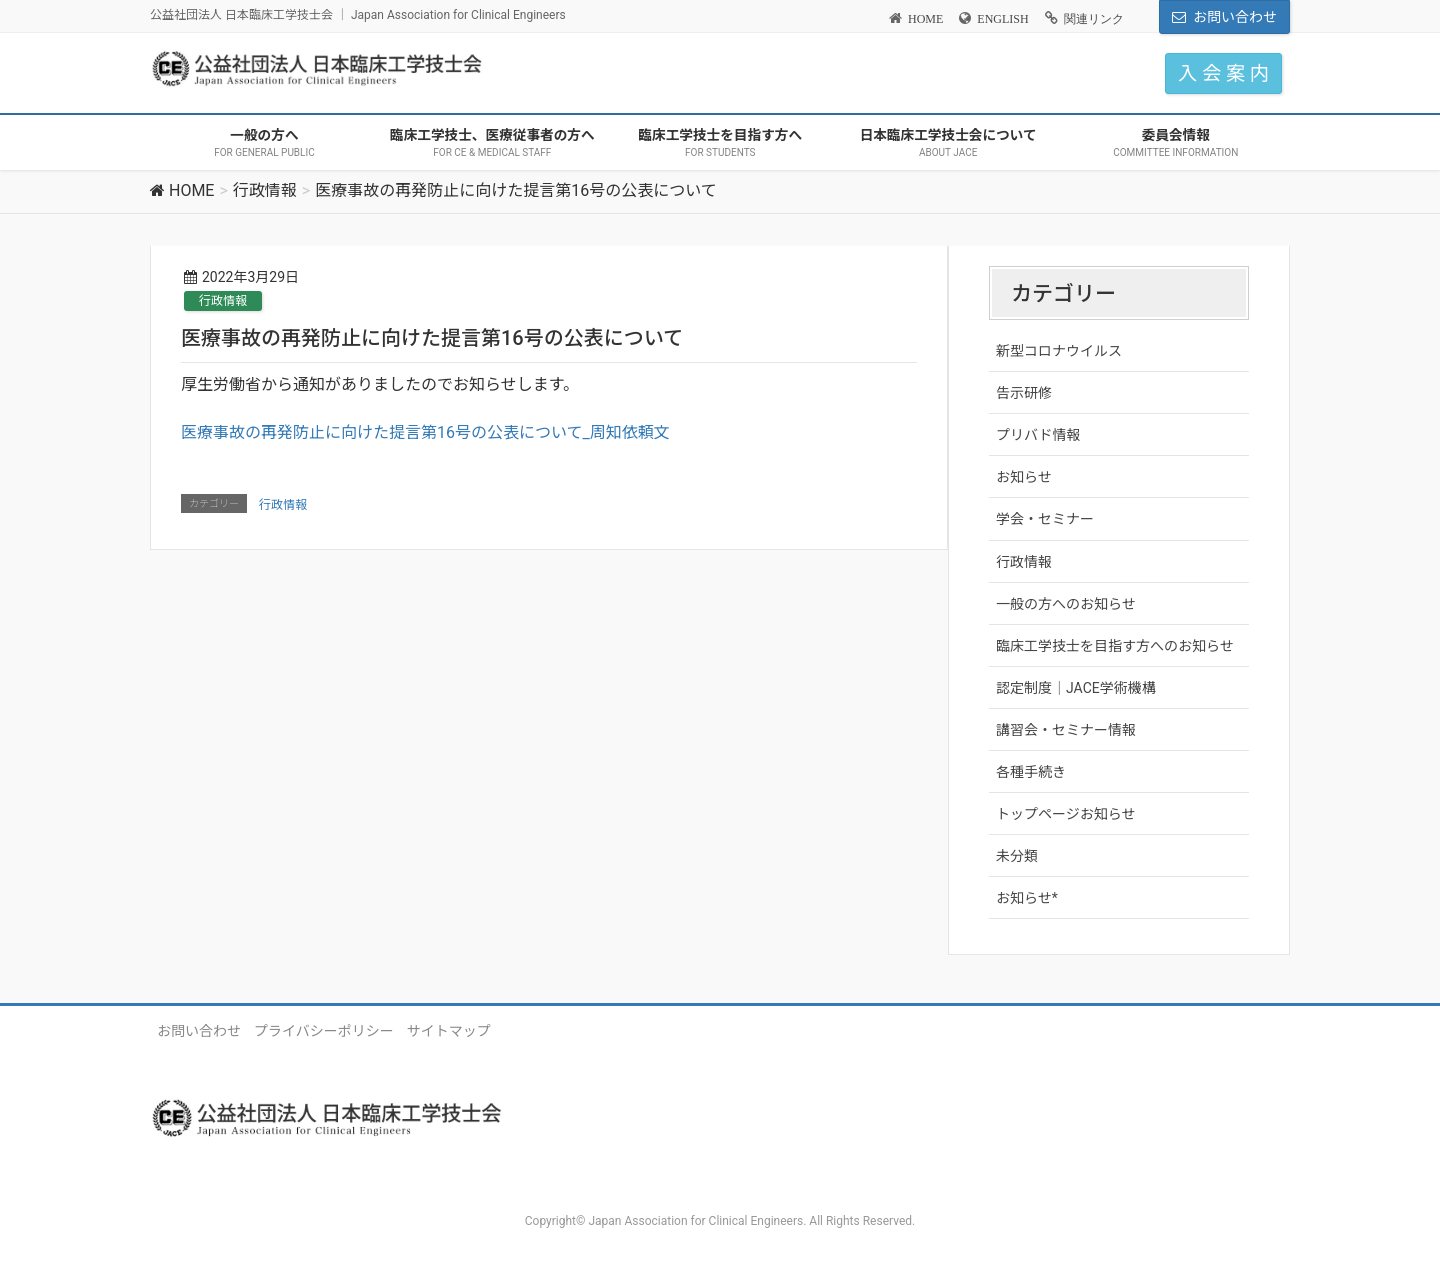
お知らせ (1024, 477)
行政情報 (223, 301)
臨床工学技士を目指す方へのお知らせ (1115, 646)
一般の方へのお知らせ (1066, 604)
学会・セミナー (1045, 519)
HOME (925, 19)
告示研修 (1024, 393)
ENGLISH (1002, 19)
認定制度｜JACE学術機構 (1076, 688)
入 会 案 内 (1223, 73)
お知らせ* (1027, 898)
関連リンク (1094, 19)
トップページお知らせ (1065, 814)
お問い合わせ (1235, 17)
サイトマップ (449, 1031)
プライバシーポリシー (324, 1031)
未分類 (1017, 856)
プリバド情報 (1038, 435)
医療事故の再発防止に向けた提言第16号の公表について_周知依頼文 (425, 432)
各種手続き (1031, 772)
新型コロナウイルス (1059, 351)
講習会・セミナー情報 (1066, 730)
